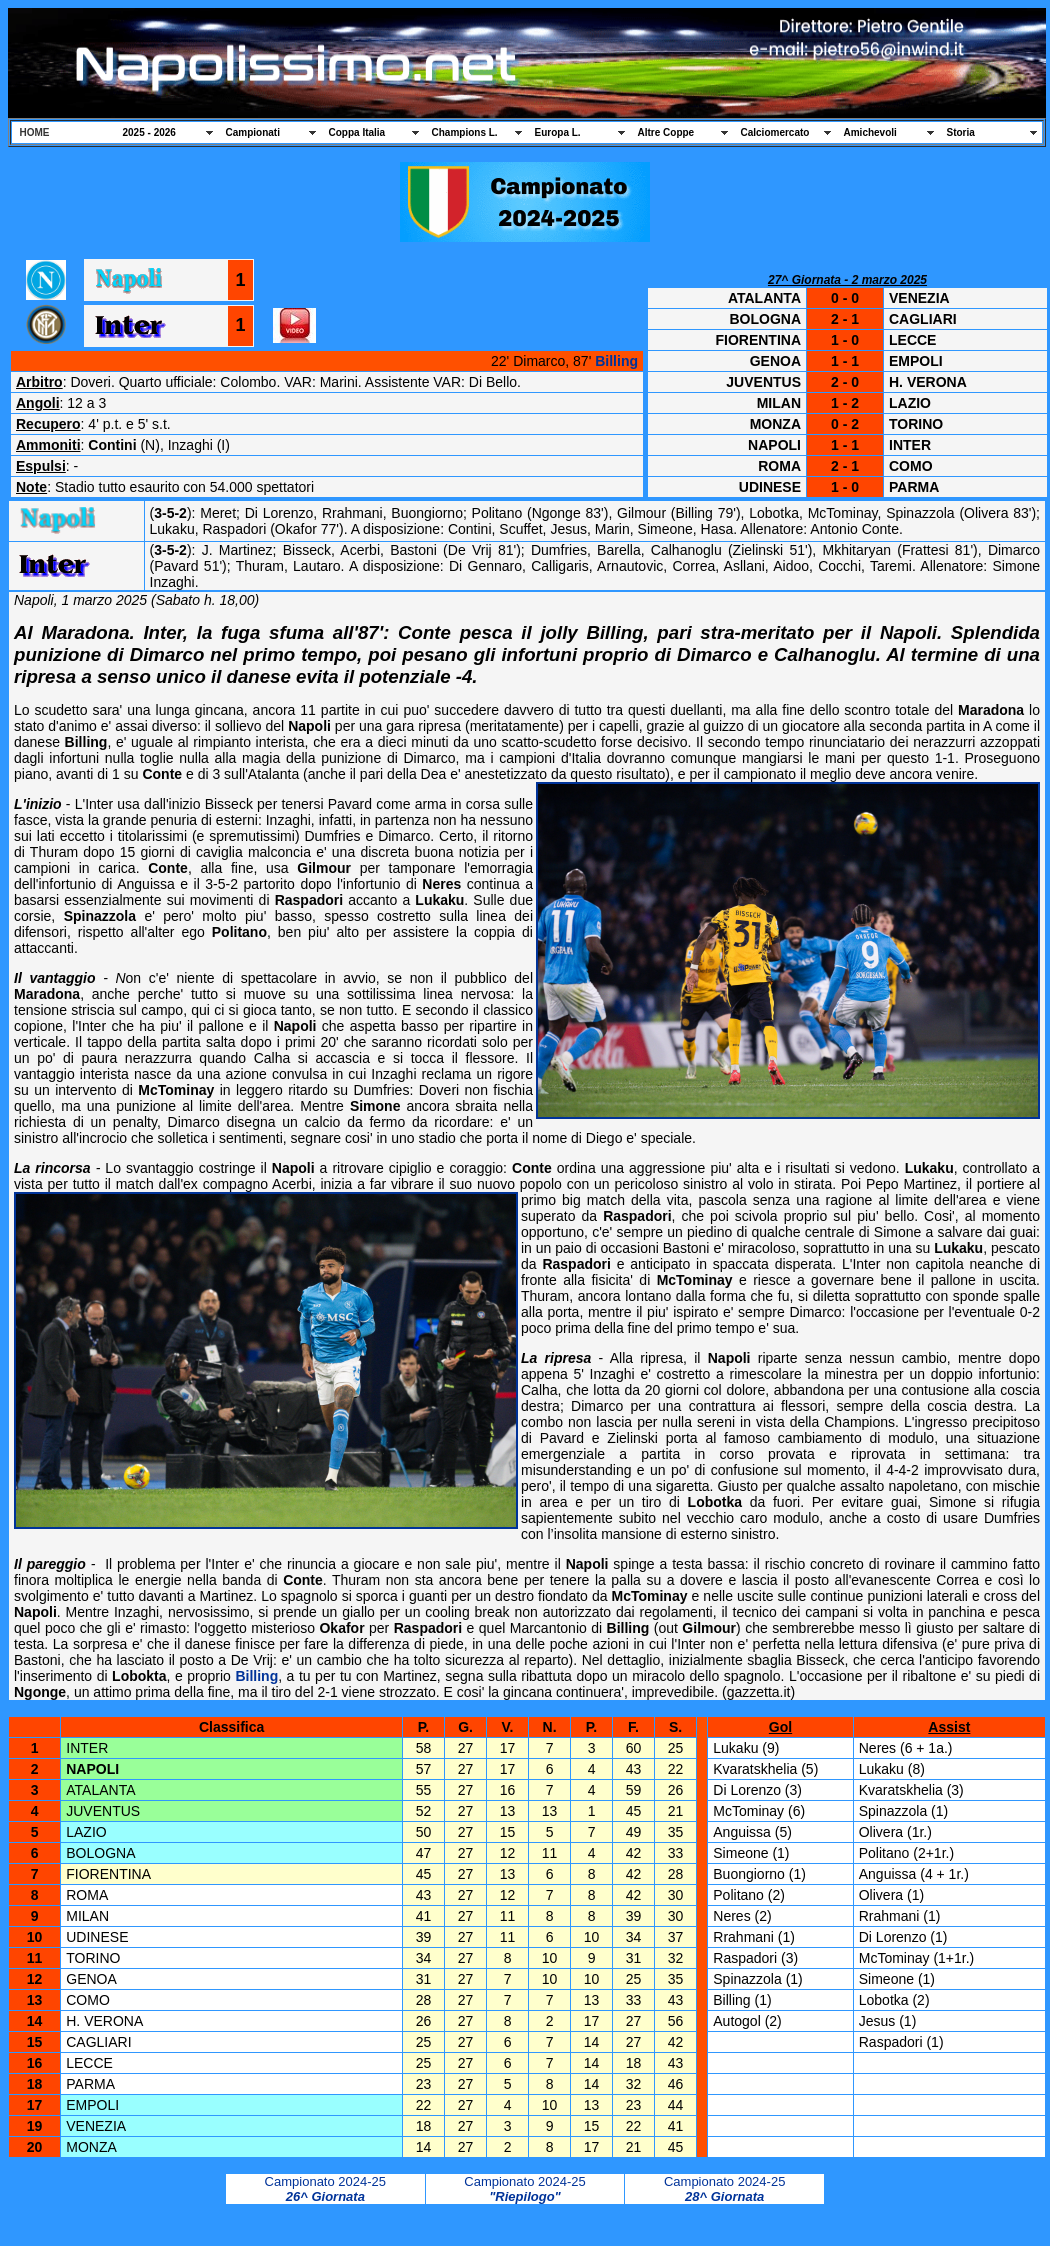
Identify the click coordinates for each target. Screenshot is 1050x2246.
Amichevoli (870, 132)
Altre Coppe (666, 132)
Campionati (253, 132)
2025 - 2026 (149, 132)
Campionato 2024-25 (325, 2189)
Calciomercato (775, 132)
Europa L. (558, 132)
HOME (35, 132)
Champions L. (465, 132)
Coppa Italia (357, 132)
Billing (616, 361)
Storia (961, 132)
